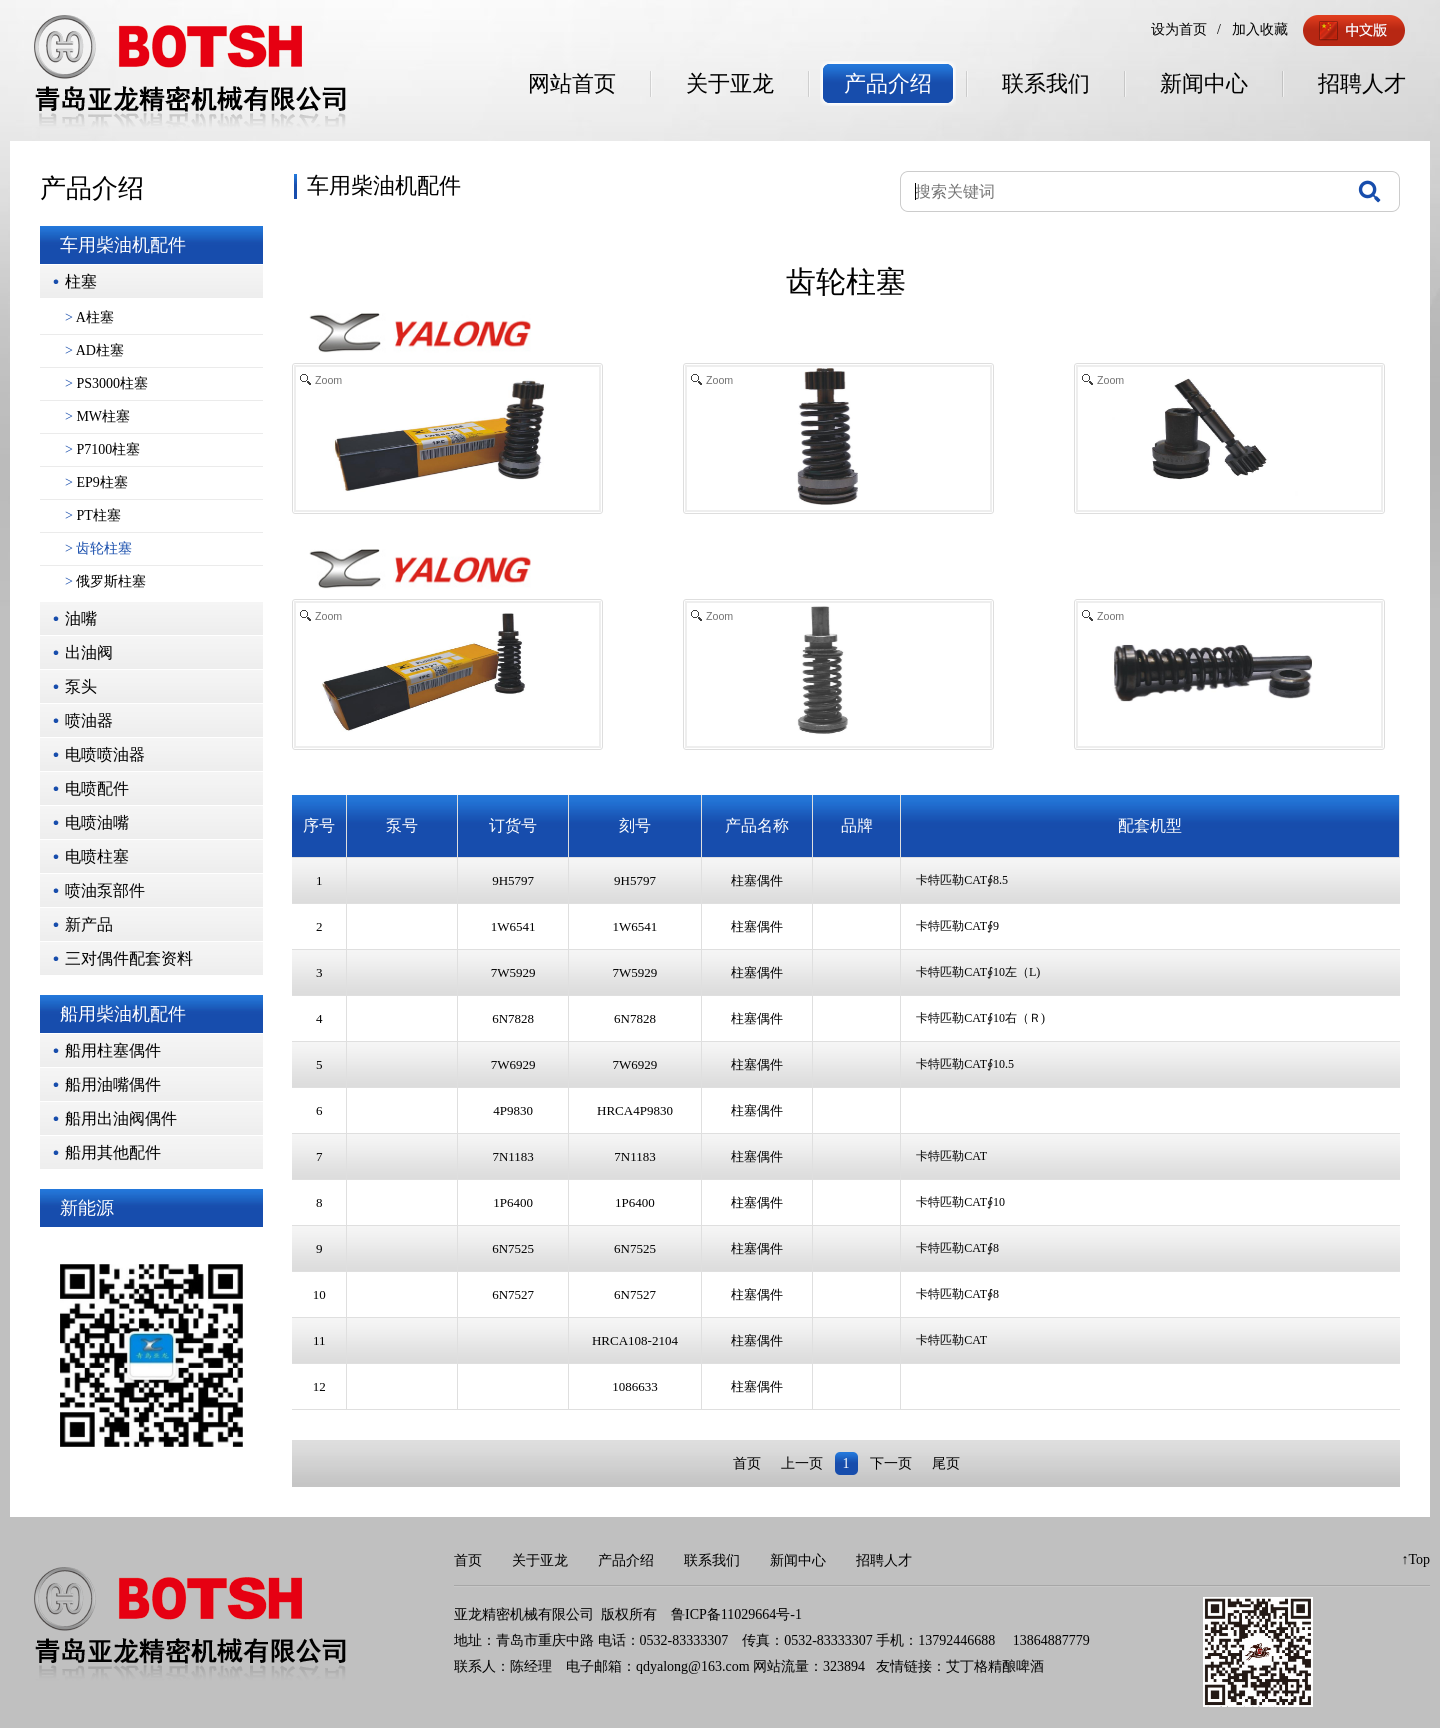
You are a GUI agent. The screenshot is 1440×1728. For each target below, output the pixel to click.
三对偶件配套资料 (129, 958)
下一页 (891, 1463)
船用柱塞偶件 (113, 1050)
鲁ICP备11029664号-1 (736, 1614)
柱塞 (81, 281)
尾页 (946, 1463)
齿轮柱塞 (98, 548)
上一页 (802, 1463)
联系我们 (1046, 83)
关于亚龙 (730, 83)
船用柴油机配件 (123, 1014)
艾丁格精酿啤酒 (995, 1666)
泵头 (81, 686)
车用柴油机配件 (123, 245)
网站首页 (572, 83)
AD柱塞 (94, 350)
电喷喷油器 (105, 754)
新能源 (87, 1208)
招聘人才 (1362, 83)
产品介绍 (888, 83)
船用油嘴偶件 (113, 1084)
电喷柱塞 (97, 856)
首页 (747, 1463)
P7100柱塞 (102, 449)
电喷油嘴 (97, 822)
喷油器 (89, 720)
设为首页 (1179, 29)
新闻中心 (1204, 83)
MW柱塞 (97, 416)
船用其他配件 (113, 1152)
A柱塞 (89, 317)
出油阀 (89, 652)
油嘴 (81, 618)
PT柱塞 (93, 515)
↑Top (1415, 1559)
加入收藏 (1260, 29)
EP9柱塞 (96, 482)
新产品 (89, 924)
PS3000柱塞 (106, 383)
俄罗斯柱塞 (105, 581)
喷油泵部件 (105, 890)
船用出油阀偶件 (121, 1118)
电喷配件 (97, 788)
